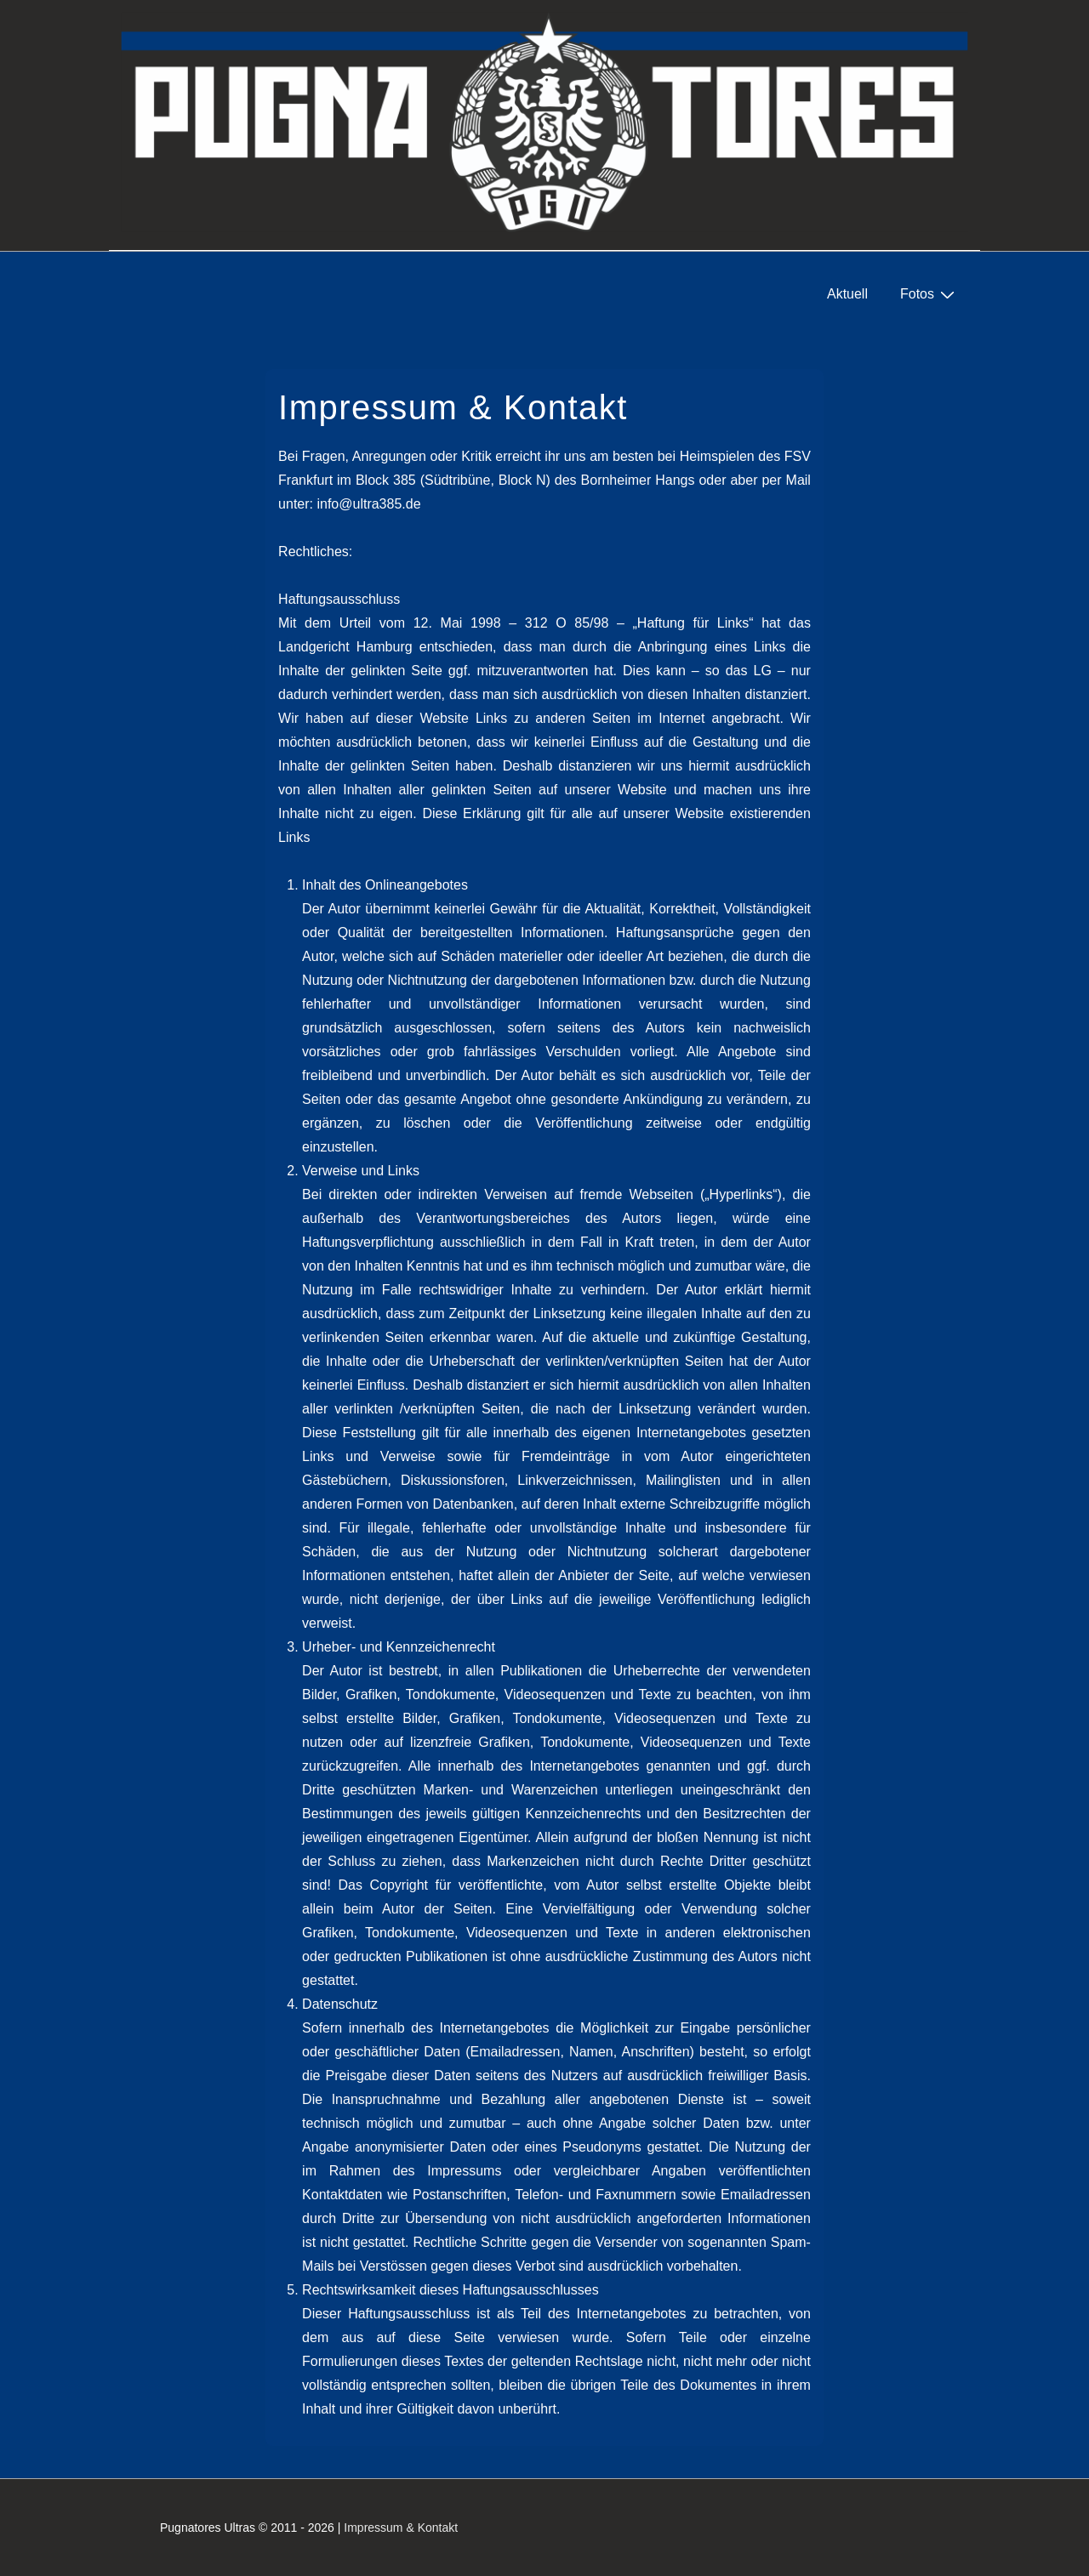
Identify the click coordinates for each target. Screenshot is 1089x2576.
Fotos (929, 294)
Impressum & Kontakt (401, 2527)
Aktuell (847, 294)
